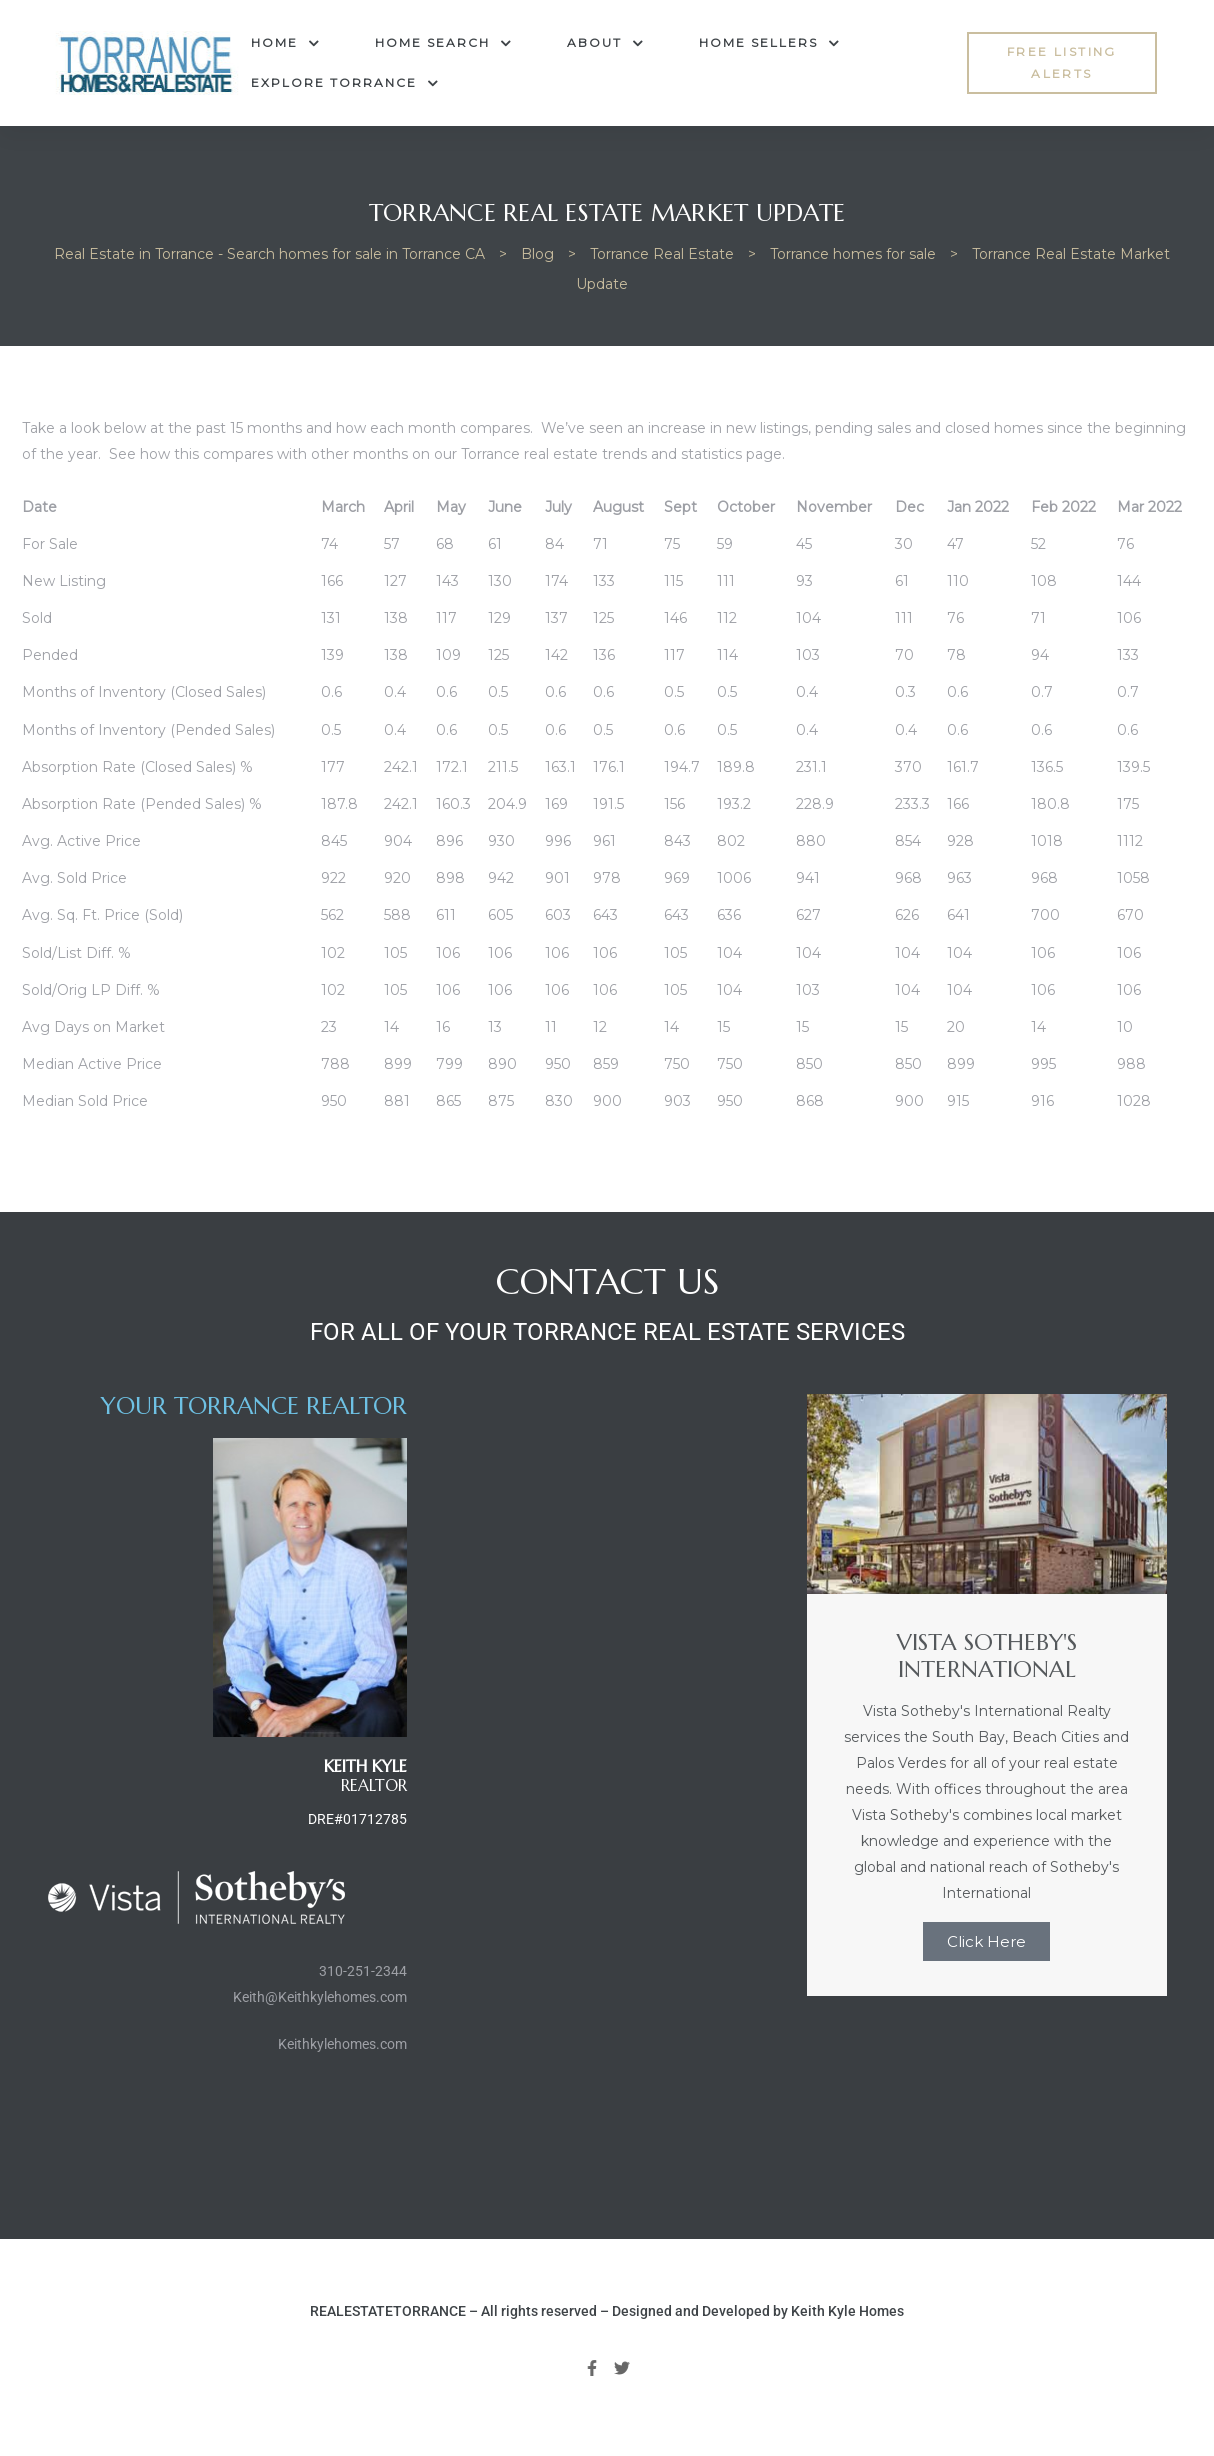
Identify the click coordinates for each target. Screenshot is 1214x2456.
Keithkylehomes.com (342, 2044)
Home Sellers (769, 43)
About (605, 43)
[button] (1061, 63)
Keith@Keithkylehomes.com (320, 1997)
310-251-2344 (363, 1971)
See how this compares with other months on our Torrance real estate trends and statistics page (445, 454)
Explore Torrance (345, 83)
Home (285, 43)
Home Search (443, 43)
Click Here (986, 1941)
